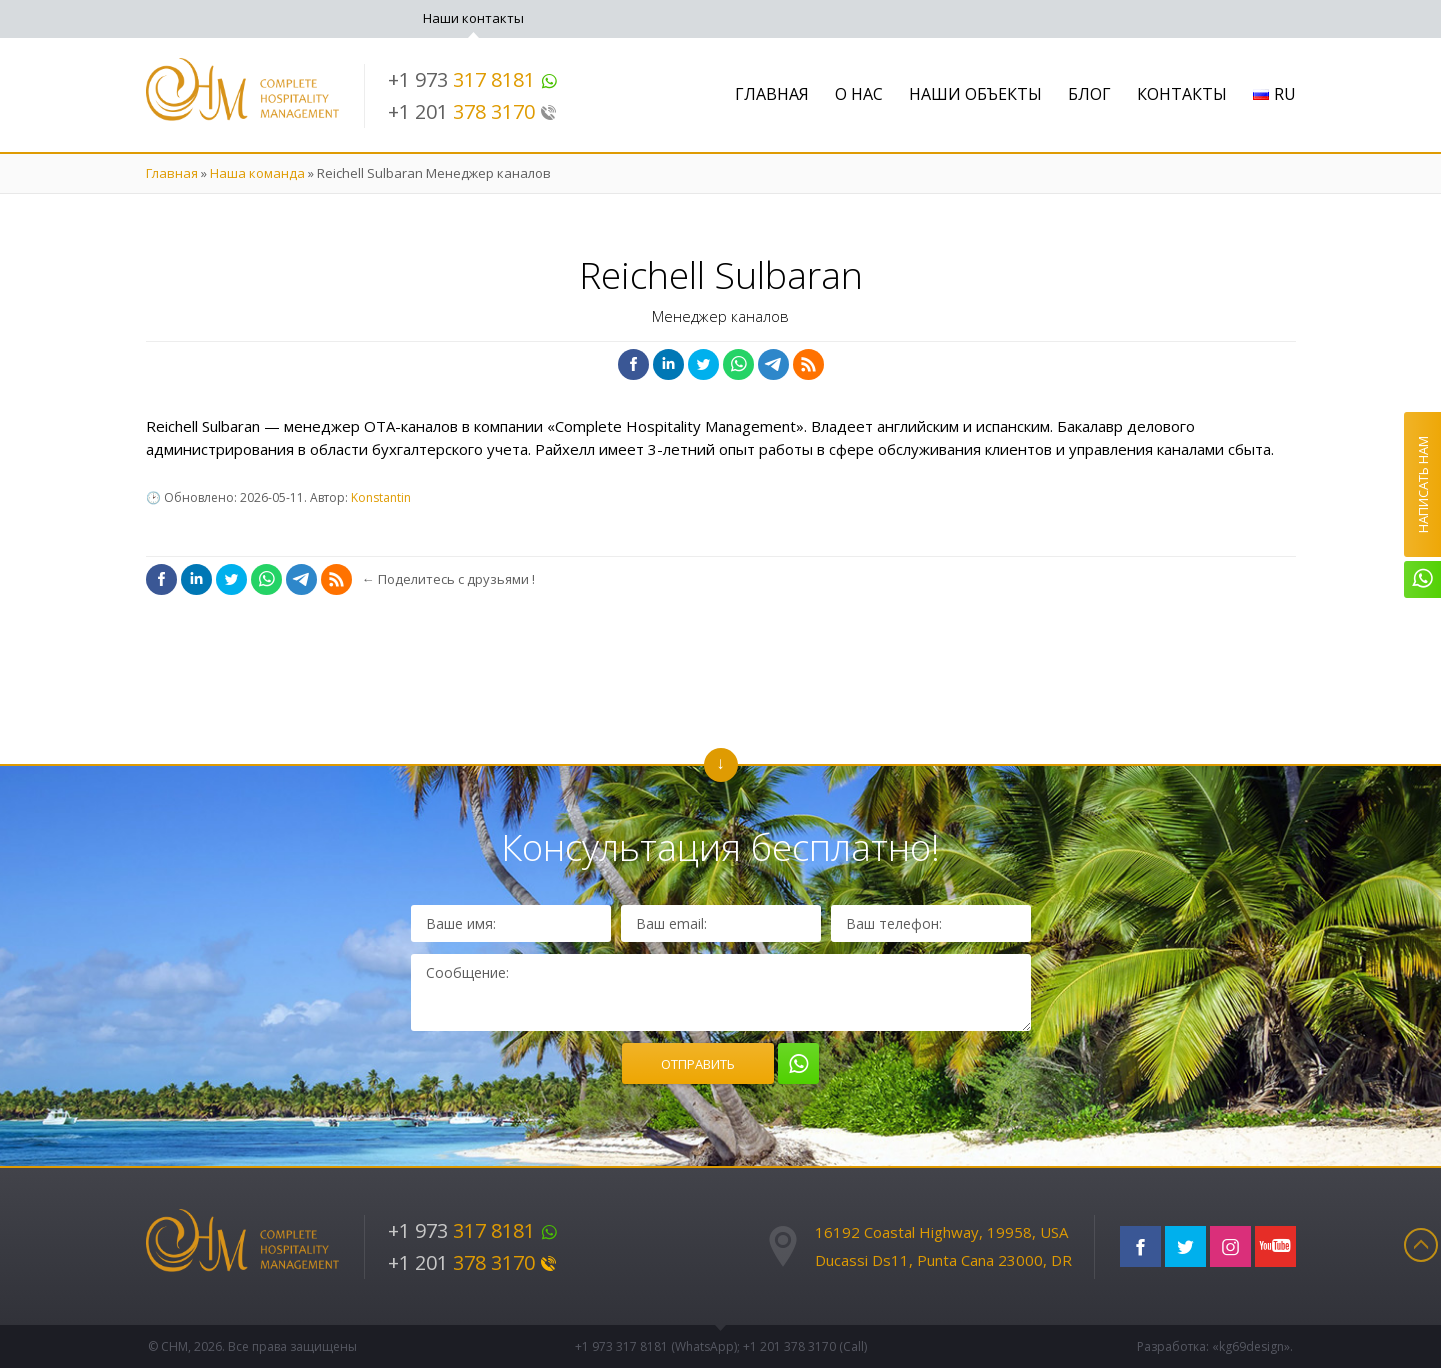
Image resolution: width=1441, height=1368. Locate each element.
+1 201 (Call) (805, 1346)
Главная (772, 94)
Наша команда (257, 173)
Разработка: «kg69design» (1213, 1346)
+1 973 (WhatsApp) (656, 1346)
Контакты (1182, 94)
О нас (859, 94)
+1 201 (472, 111)
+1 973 (473, 79)
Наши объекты (975, 94)
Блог (1089, 94)
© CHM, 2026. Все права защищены (252, 1346)
